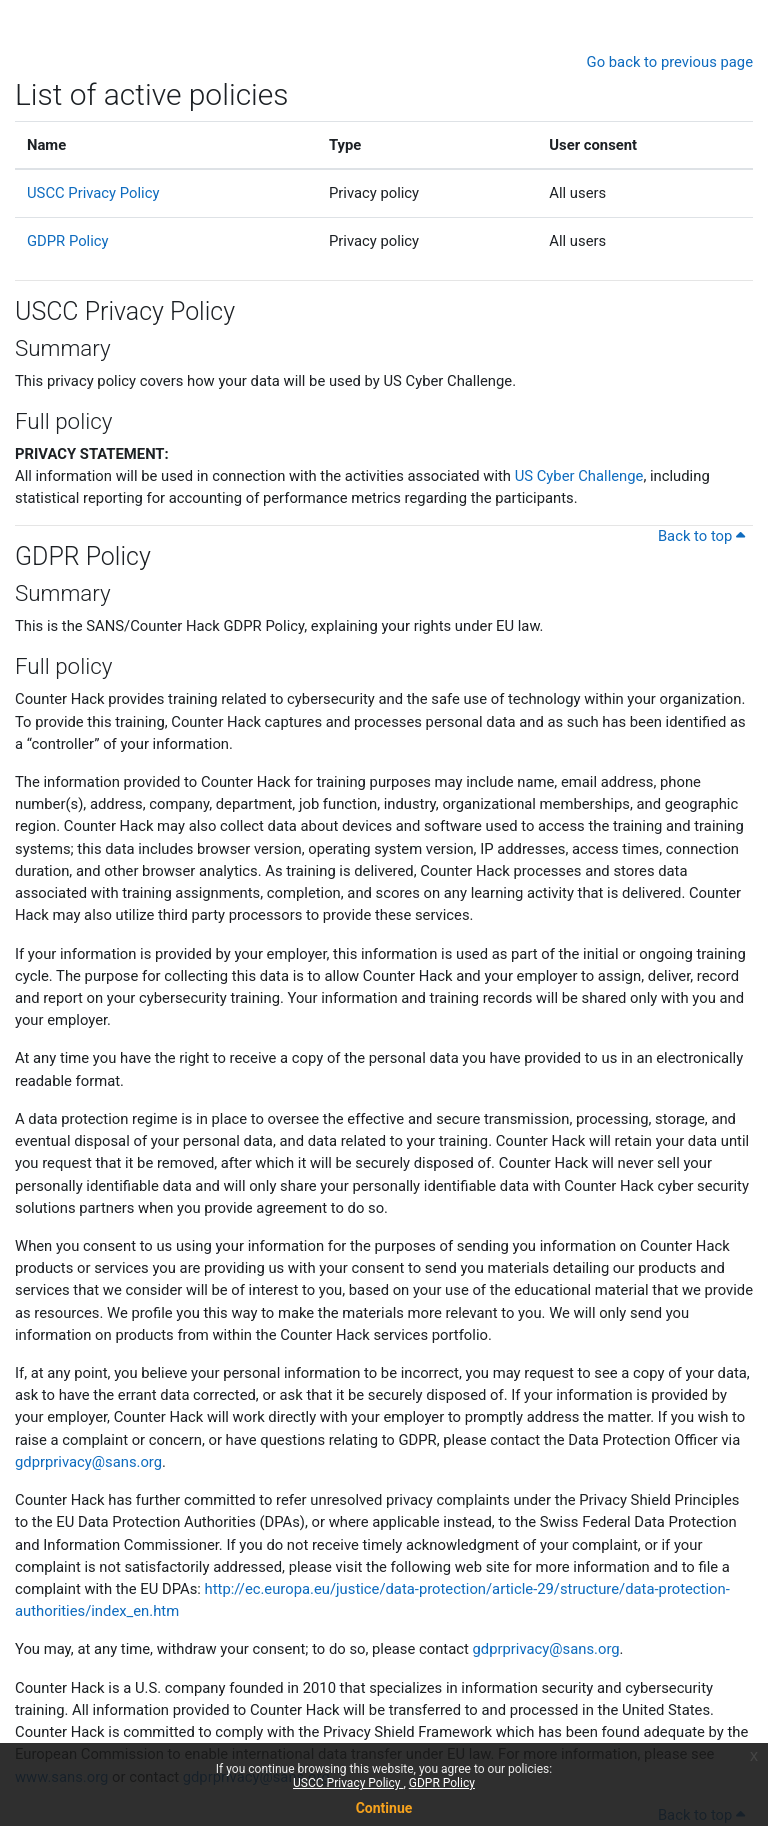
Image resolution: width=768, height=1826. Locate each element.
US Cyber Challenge (579, 476)
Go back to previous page (670, 62)
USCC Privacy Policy (348, 1783)
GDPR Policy (442, 1783)
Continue (384, 1808)
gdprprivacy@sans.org (88, 1462)
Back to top (701, 536)
